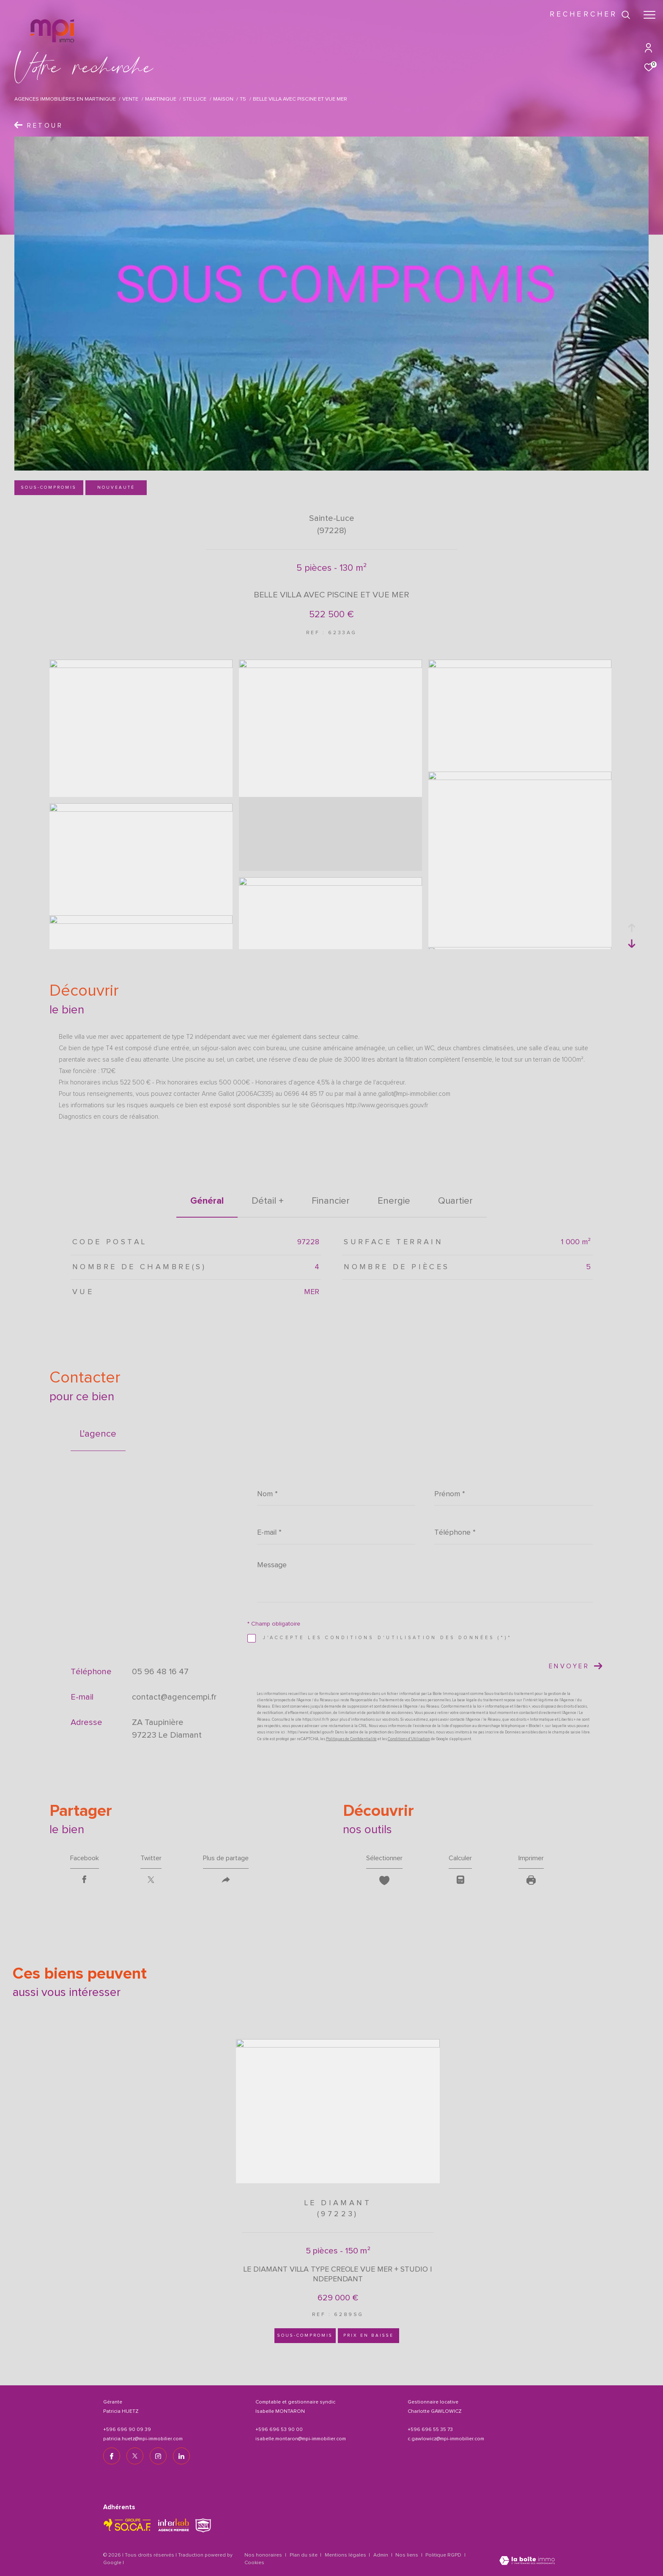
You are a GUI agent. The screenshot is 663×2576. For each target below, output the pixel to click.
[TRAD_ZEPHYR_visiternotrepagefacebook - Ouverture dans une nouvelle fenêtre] (111, 2455)
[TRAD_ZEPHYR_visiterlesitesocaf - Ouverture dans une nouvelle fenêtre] (127, 2525)
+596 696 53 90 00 (279, 2429)
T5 (243, 99)
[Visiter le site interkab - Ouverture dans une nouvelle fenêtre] (173, 2525)
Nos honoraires (263, 2555)
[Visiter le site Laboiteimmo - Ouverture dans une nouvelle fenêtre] (527, 2561)
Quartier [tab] (455, 1201)
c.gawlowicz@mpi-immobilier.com (446, 2439)
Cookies (254, 2562)
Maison (223, 99)
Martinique (160, 99)
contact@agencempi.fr (174, 1697)
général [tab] (207, 1201)
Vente (130, 99)
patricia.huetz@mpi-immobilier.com (143, 2439)
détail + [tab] (268, 1201)
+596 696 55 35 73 (430, 2429)
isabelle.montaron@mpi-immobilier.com (300, 2439)
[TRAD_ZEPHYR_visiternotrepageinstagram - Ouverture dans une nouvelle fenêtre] (158, 2455)
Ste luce (194, 99)
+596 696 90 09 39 (127, 2429)
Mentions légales (346, 2555)
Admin (381, 2555)
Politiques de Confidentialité (351, 1739)
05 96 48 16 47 (160, 1671)
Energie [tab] (394, 1201)
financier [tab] (331, 1201)
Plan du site (304, 2555)
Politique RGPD (443, 2555)
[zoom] (141, 666)
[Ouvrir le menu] (649, 15)
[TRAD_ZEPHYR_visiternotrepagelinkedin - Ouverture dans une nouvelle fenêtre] (181, 2455)
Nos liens (407, 2555)
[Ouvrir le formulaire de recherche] (590, 15)
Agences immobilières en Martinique (65, 99)
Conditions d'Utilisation (409, 1739)
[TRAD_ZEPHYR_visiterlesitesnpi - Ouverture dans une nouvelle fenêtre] (203, 2525)
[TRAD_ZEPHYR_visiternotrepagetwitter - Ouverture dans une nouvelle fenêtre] (134, 2455)
